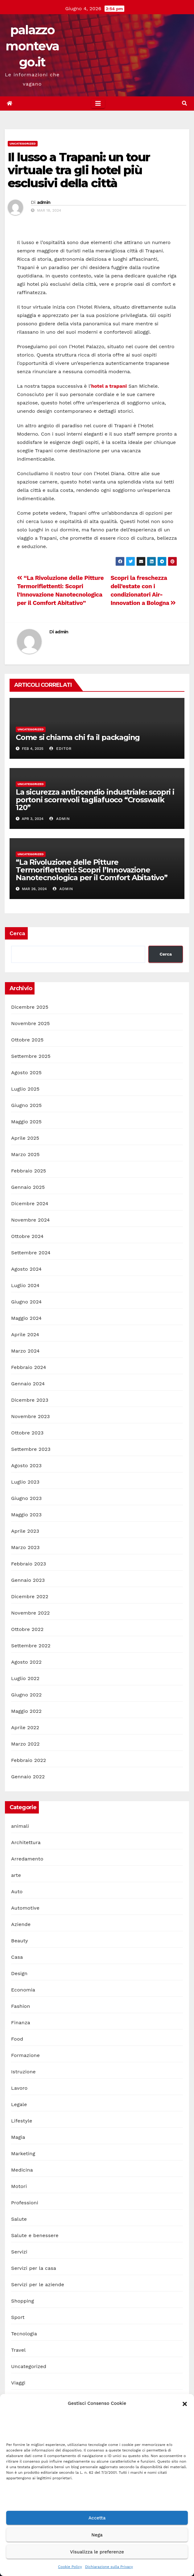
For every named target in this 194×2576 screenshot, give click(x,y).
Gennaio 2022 (28, 1777)
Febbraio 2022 (28, 1760)
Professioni (24, 2203)
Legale (19, 2104)
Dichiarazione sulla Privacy (109, 2567)
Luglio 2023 (25, 1482)
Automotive (25, 1908)
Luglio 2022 (25, 1678)
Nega (96, 2535)
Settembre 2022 (31, 1646)
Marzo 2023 (25, 1547)
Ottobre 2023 (27, 1433)
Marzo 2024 (25, 1351)
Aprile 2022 (25, 1727)
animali (20, 1826)
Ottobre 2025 (27, 1040)
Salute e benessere (35, 2235)
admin (44, 202)
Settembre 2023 (31, 1449)
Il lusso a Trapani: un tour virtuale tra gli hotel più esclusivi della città (79, 170)
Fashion (20, 2006)
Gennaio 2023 (28, 1580)
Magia (18, 2137)
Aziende (21, 1924)
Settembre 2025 (31, 1056)
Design (19, 1973)
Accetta (97, 2518)
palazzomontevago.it (32, 46)
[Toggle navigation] (98, 103)
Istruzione (23, 2072)
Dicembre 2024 (29, 1203)
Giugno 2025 (26, 1105)
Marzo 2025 (25, 1154)
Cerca (17, 933)
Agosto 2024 (26, 1269)
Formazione (25, 2055)
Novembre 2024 (30, 1220)
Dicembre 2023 (29, 1400)
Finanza (20, 2022)
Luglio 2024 (25, 1285)
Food (17, 2039)
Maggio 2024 (26, 1318)
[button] (185, 2403)
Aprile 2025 (25, 1138)
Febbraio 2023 (28, 1564)
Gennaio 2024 (28, 1384)
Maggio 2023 (26, 1515)
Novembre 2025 (30, 1023)
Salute (19, 2219)
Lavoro (19, 2088)
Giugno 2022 (26, 1695)
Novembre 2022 (30, 1613)
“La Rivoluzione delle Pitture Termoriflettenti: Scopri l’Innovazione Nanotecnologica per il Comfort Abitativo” (91, 870)
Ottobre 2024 (27, 1236)
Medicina (22, 2170)
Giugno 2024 (26, 1302)
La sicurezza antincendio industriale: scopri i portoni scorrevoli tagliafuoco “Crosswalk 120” (95, 800)
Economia (23, 1990)
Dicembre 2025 (29, 1007)
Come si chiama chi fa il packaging (78, 737)
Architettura (26, 1842)
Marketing (23, 2153)
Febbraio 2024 (28, 1367)
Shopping (22, 2301)
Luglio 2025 (25, 1089)
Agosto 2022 (26, 1662)
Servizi (19, 2252)
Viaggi (18, 2383)
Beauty (19, 1941)
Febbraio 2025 (28, 1171)
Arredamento (27, 1859)
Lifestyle (21, 2121)
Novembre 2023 (30, 1416)
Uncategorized (23, 143)
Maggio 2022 (26, 1711)
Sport (18, 2317)
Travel (18, 2350)
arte (16, 1875)
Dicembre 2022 (29, 1596)
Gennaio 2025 (28, 1187)
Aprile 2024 (25, 1334)
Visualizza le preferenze (97, 2552)
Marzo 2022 (25, 1744)
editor (60, 748)
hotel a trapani (109, 386)
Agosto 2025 (26, 1072)
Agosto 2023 (26, 1465)
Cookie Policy (70, 2567)
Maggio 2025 (26, 1122)
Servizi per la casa (33, 2268)
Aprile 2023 (25, 1531)
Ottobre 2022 (27, 1629)
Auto (17, 1891)
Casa (17, 1957)
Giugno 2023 (26, 1498)
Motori (19, 2186)
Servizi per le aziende (37, 2284)
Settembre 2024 (31, 1253)
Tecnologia (24, 2334)
